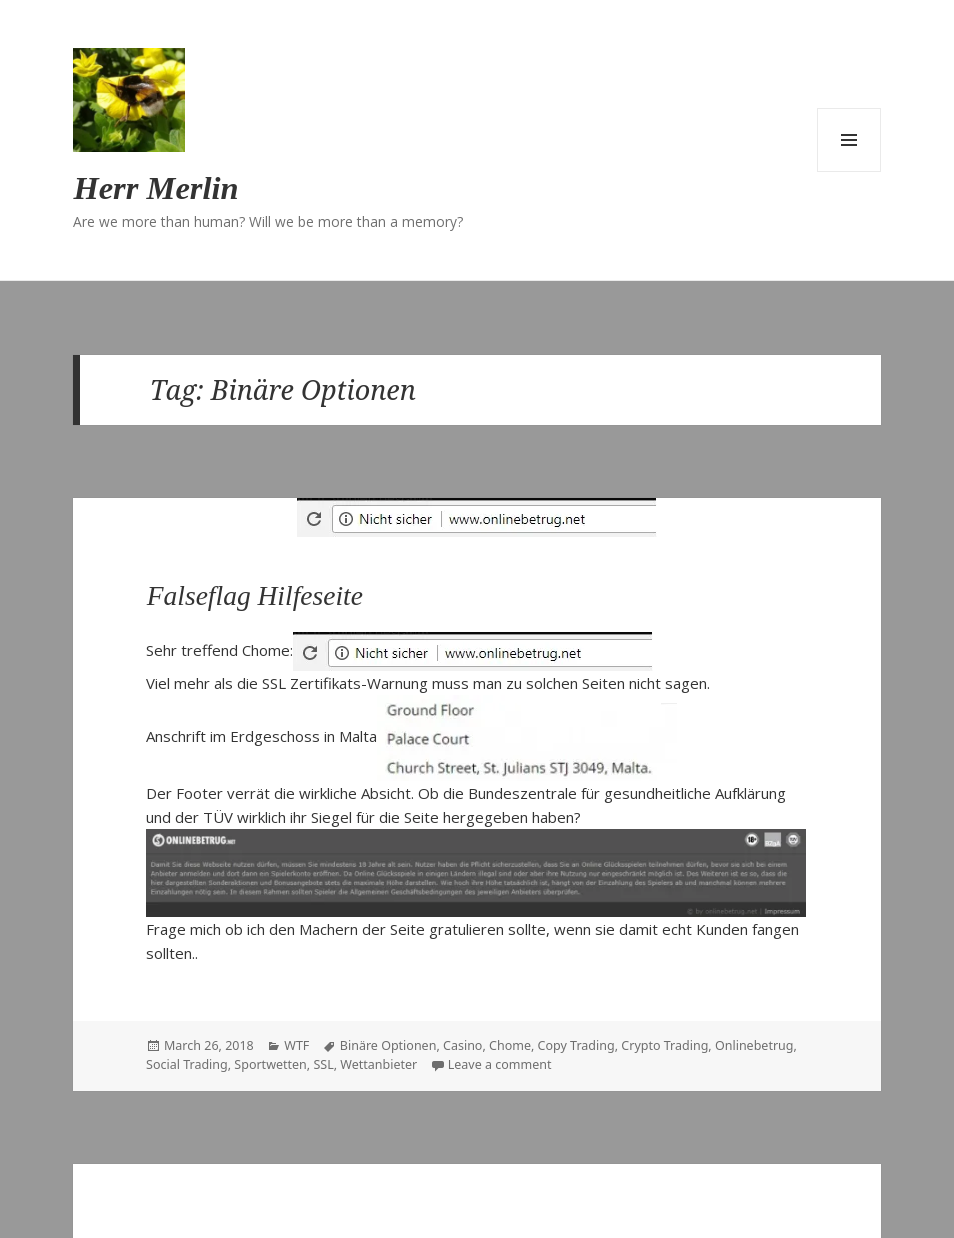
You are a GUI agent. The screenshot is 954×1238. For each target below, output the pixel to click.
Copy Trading (576, 1045)
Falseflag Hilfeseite (255, 595)
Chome (510, 1045)
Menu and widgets (849, 140)
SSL (323, 1064)
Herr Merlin (155, 188)
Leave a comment (500, 1064)
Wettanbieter (378, 1064)
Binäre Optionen (388, 1045)
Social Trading (187, 1064)
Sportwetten (270, 1064)
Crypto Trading (664, 1045)
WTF (296, 1045)
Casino (462, 1045)
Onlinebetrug (754, 1045)
